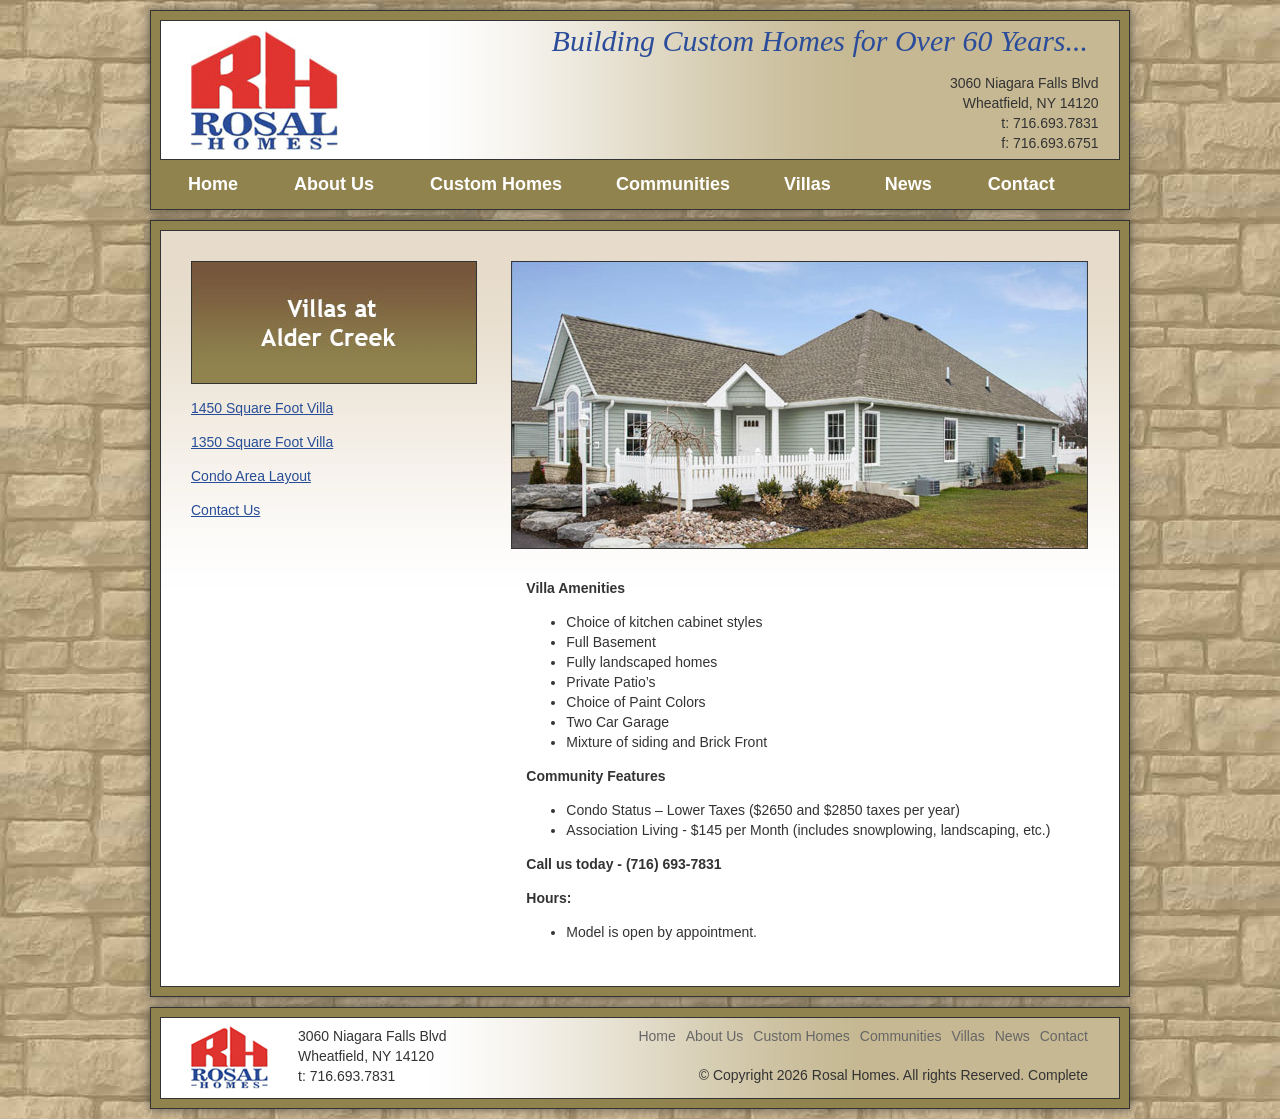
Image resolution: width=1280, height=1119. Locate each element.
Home (213, 184)
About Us (334, 184)
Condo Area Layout (251, 476)
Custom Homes (496, 184)
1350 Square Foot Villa (262, 442)
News (908, 184)
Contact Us (225, 510)
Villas (807, 184)
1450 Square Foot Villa (262, 408)
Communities (673, 184)
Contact (1021, 184)
